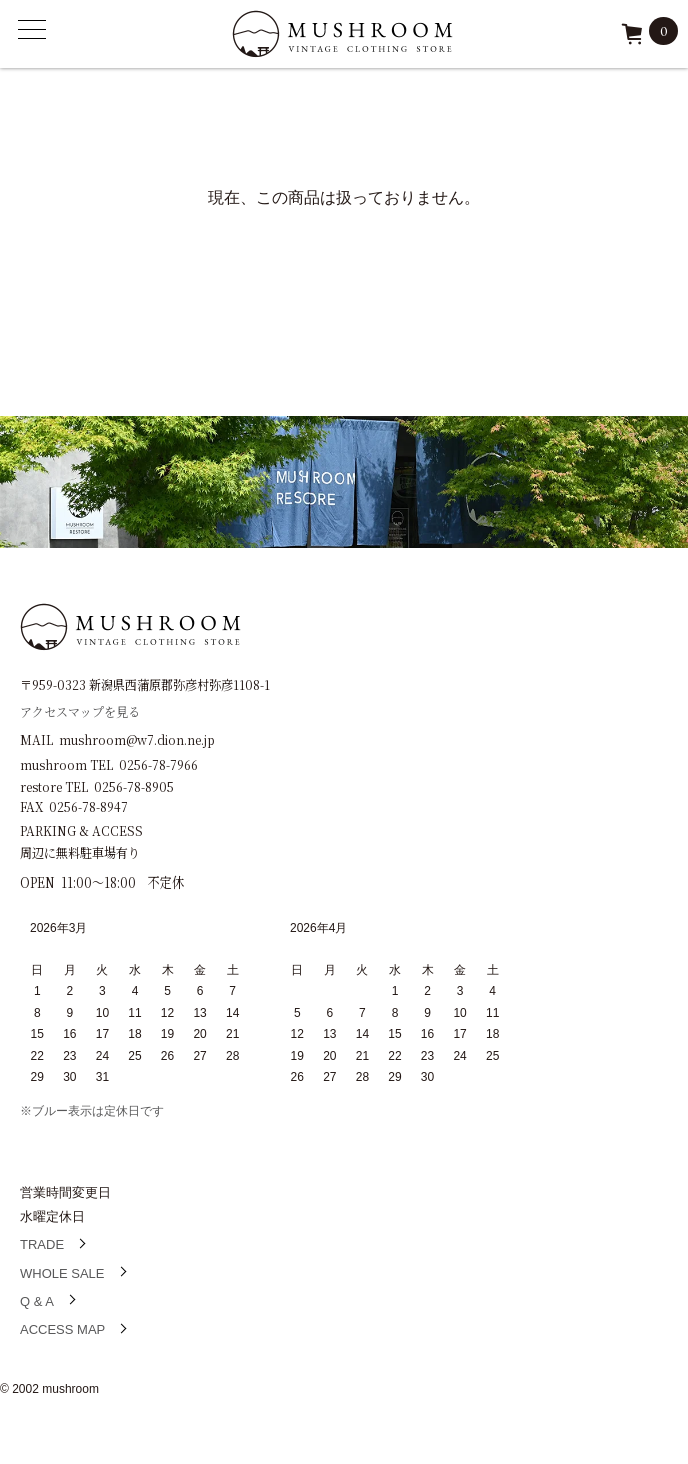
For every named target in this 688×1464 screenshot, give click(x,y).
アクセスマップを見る (80, 710)
